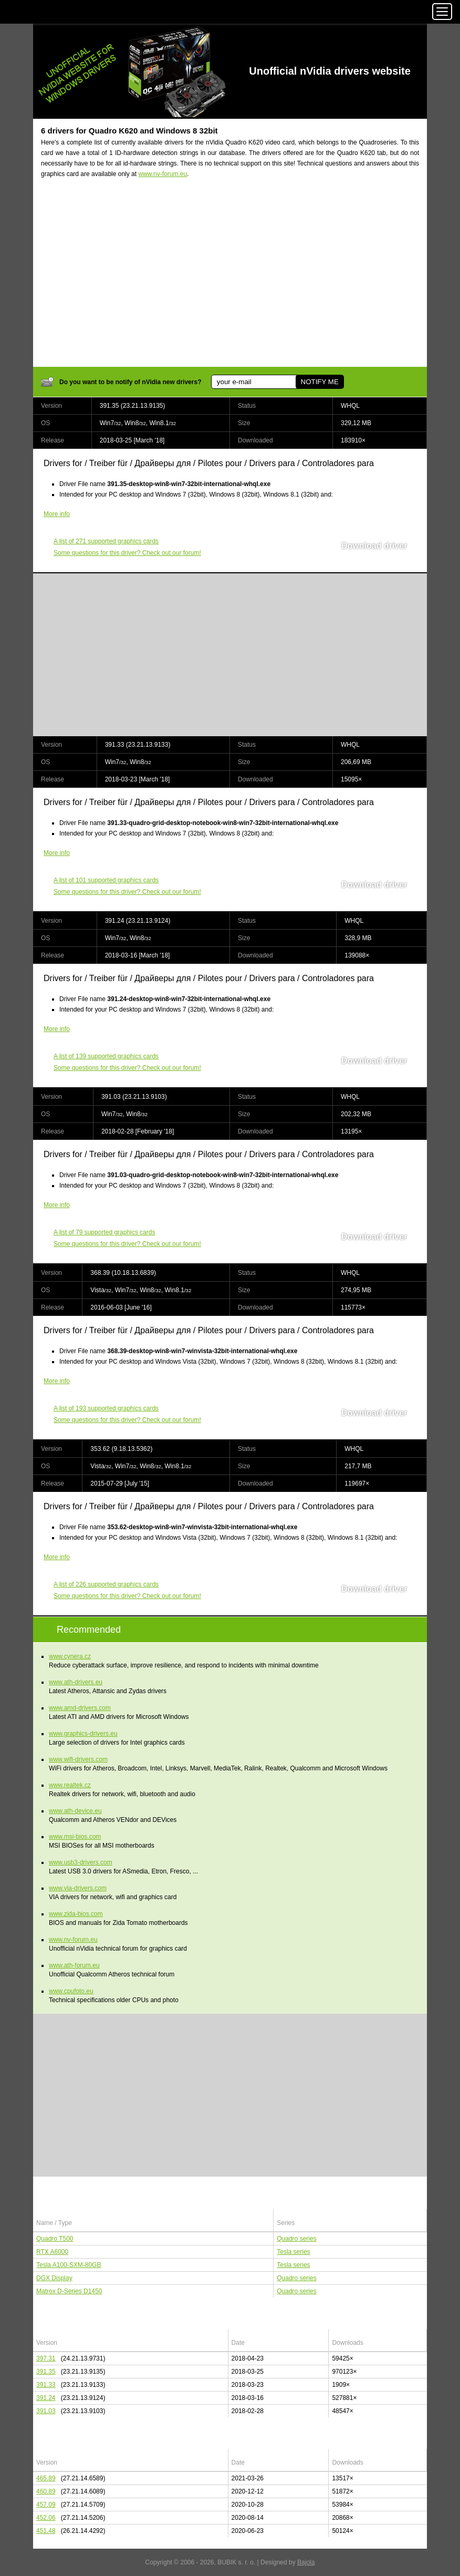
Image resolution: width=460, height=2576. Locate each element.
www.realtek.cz (70, 1785)
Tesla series (293, 2251)
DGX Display (54, 2278)
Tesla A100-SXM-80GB (68, 2265)
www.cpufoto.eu (71, 1991)
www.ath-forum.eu (74, 1965)
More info (57, 514)
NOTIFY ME (319, 382)
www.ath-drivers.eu (75, 1682)
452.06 (46, 2517)
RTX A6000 (52, 2251)
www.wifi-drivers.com (78, 1759)
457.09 (46, 2504)
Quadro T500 (55, 2238)
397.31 (46, 2358)
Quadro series (296, 2238)
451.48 (46, 2530)
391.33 (46, 2384)
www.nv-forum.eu (162, 174)
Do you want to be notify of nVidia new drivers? (130, 382)
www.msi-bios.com (75, 1836)
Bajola (306, 2562)
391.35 (46, 2371)
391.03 (46, 2411)
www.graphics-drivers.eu (83, 1733)
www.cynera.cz (70, 1656)
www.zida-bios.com (76, 1914)
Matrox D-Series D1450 (69, 2291)
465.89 (46, 2478)
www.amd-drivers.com (80, 1708)
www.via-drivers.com (78, 1888)
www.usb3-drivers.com (80, 1862)
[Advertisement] (230, 279)
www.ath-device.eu (75, 1811)
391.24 (46, 2398)
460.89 (46, 2491)
